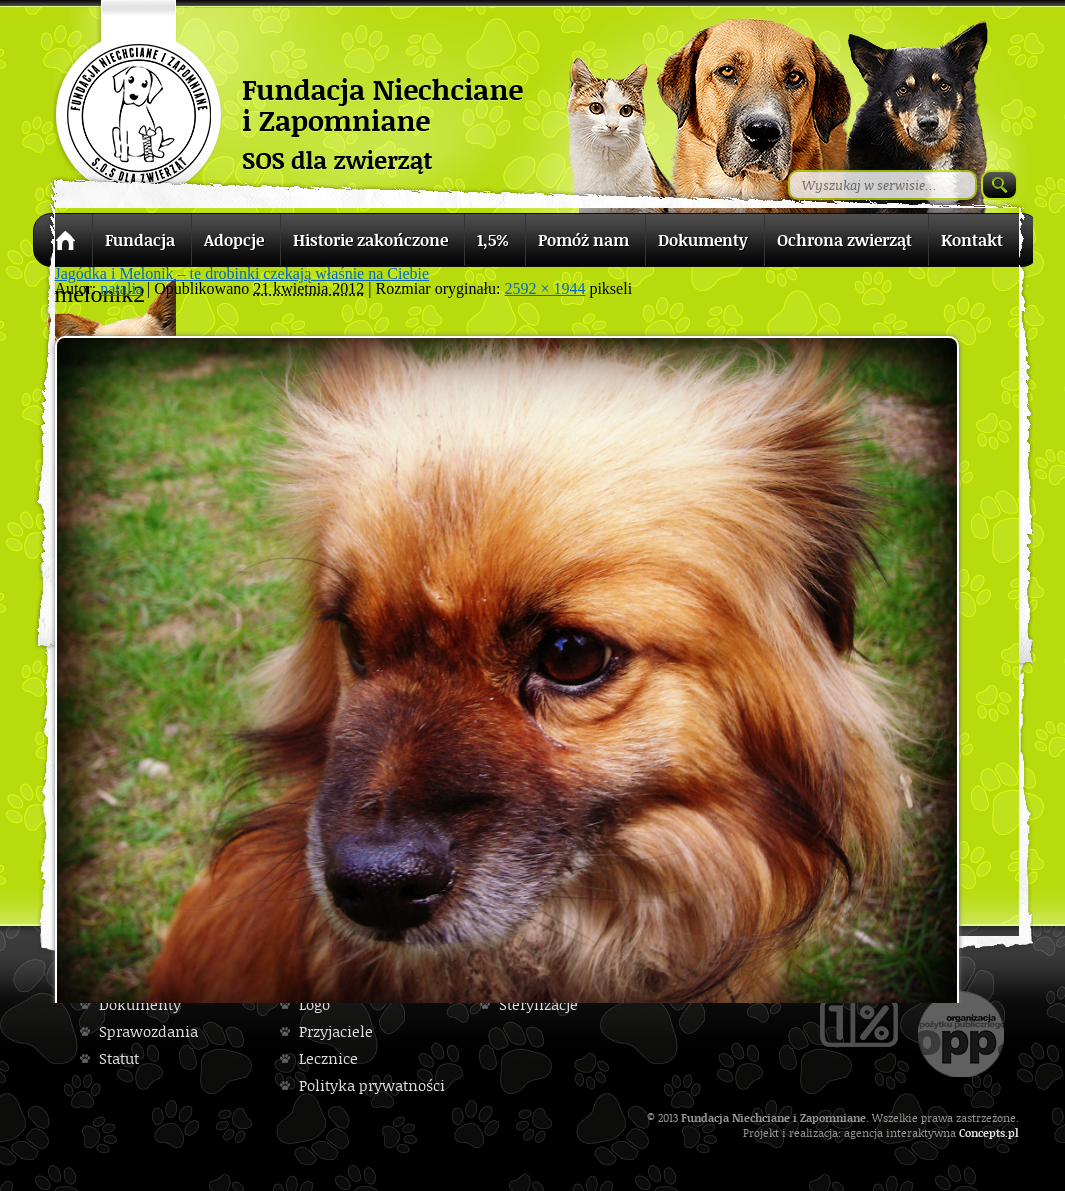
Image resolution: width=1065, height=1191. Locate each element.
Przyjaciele (336, 1031)
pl (1013, 1132)
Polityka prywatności (372, 1085)
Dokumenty (140, 1004)
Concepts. (983, 1132)
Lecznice (328, 1058)
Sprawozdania (148, 1031)
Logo (314, 1004)
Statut (119, 1058)
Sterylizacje (538, 1004)
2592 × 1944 (544, 288)
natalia (121, 288)
